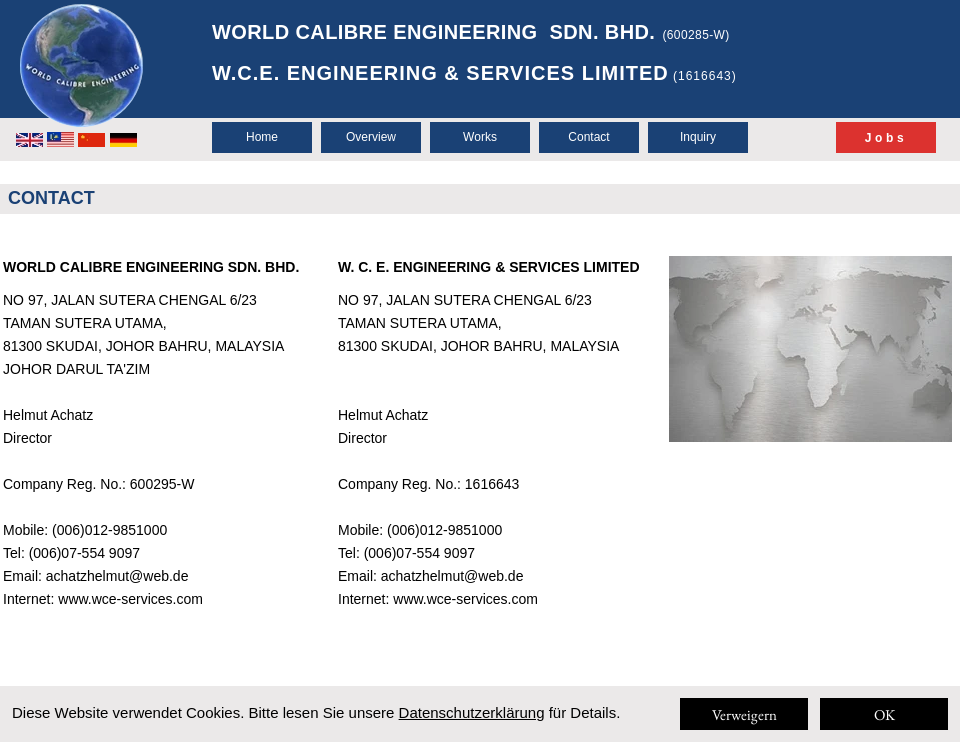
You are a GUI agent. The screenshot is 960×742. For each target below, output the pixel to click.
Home (262, 137)
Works (480, 137)
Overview (371, 137)
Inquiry (698, 137)
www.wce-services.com (130, 599)
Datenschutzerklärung (472, 712)
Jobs (886, 138)
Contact (588, 137)
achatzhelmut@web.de (117, 576)
